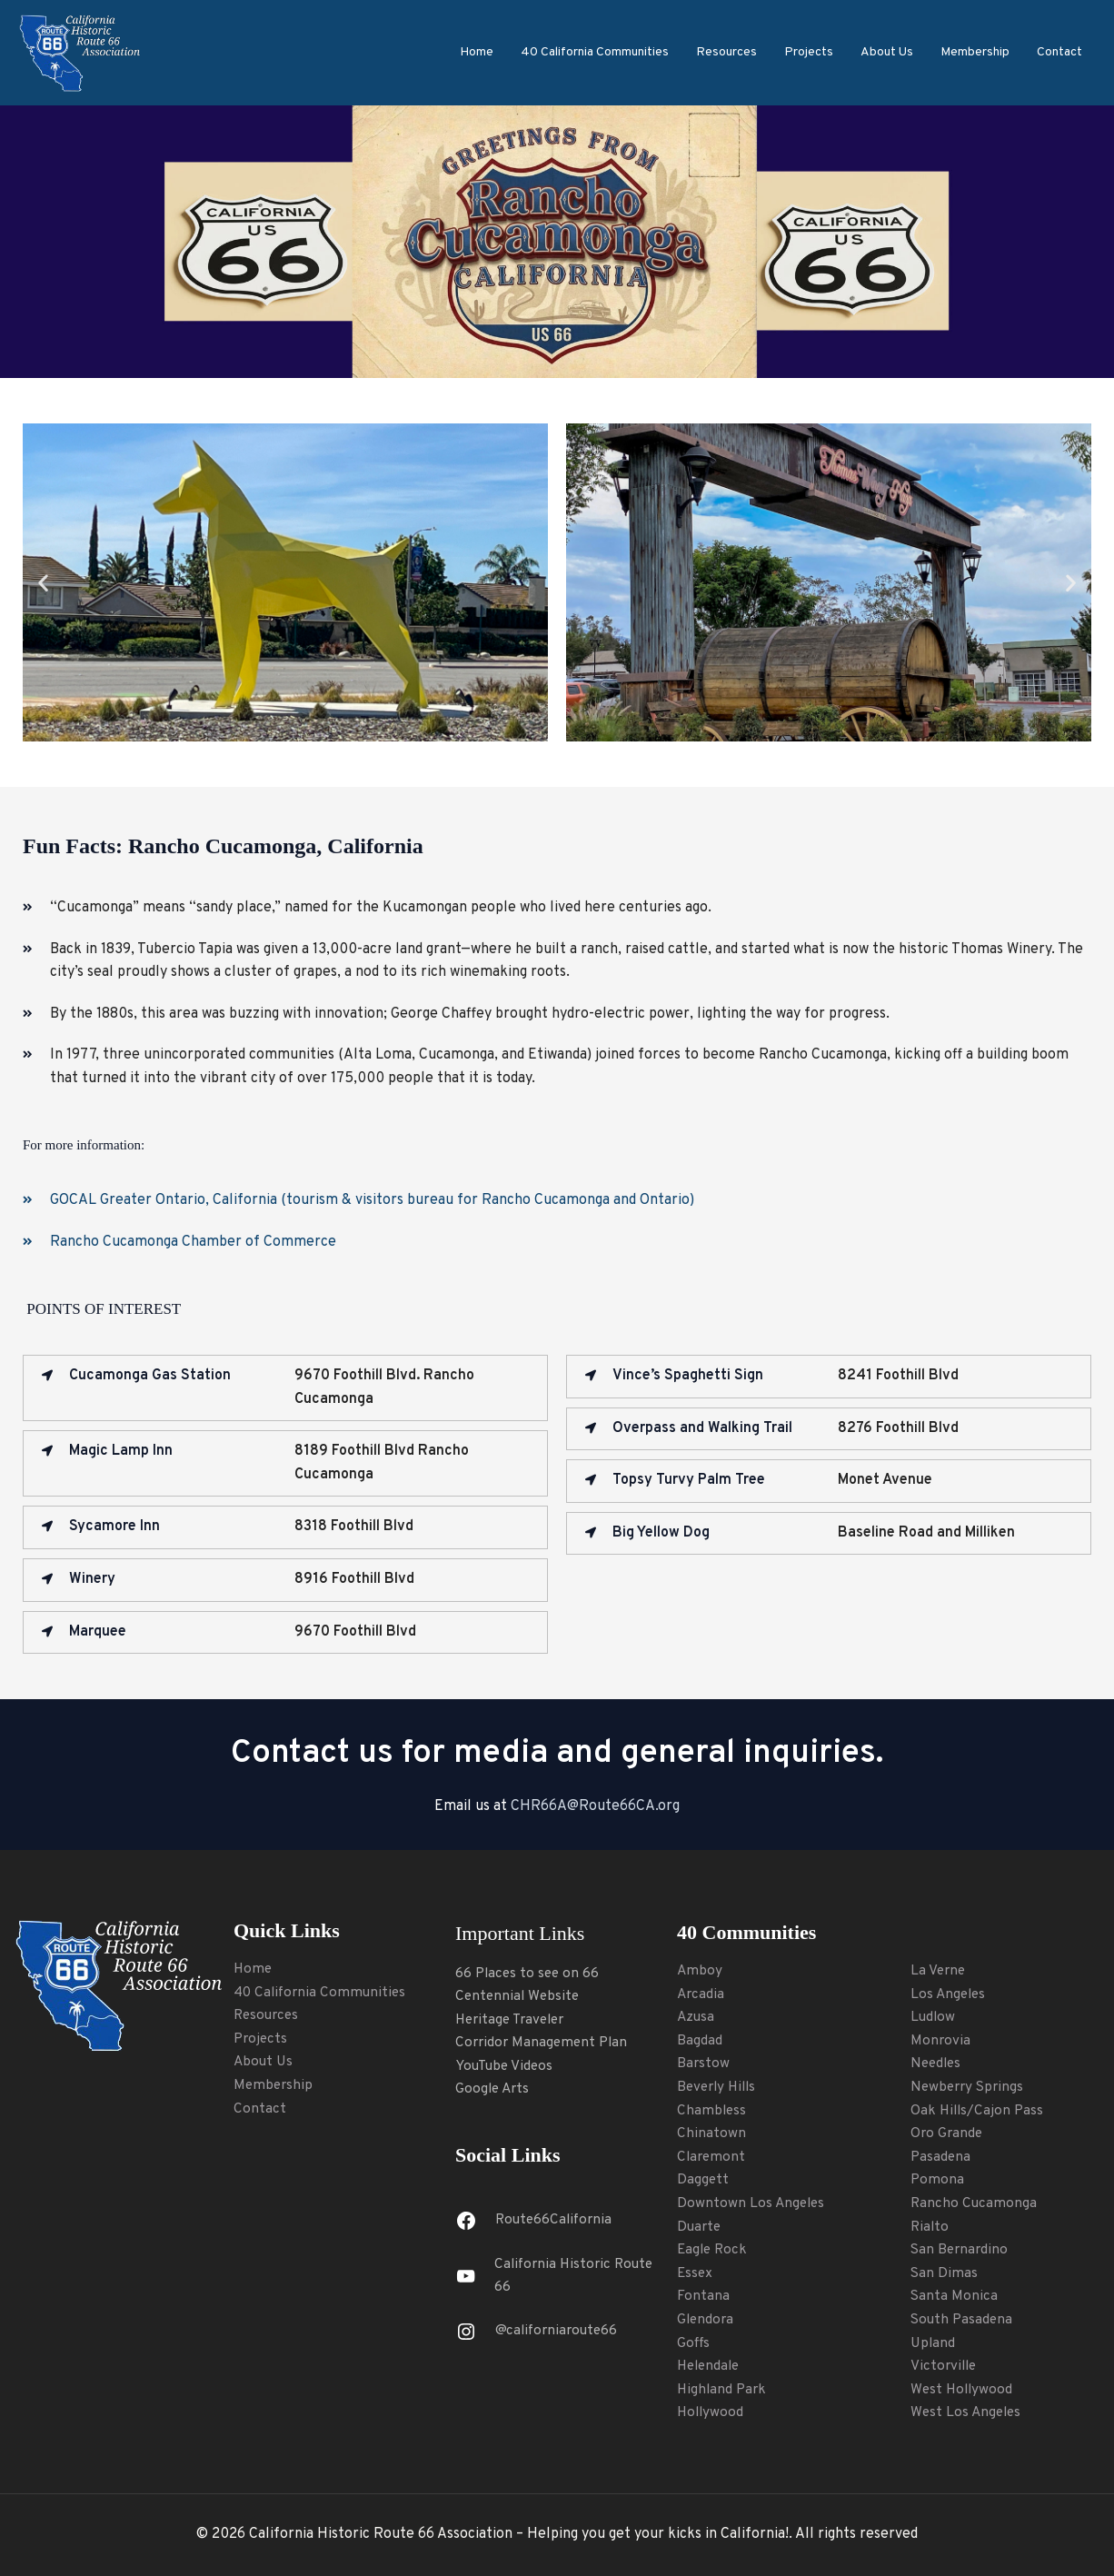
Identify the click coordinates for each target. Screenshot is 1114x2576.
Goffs (694, 2343)
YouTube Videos (506, 2066)
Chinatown (711, 2133)
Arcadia (701, 1994)
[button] (43, 582)
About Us (886, 52)
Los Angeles (949, 1994)
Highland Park (723, 2390)
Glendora (706, 2320)
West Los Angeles (967, 2412)
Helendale (710, 2366)
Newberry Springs (969, 2087)
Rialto (930, 2227)
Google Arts (493, 2089)
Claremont (712, 2157)
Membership (975, 52)
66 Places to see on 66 (529, 1973)
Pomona (937, 2180)
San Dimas (944, 2273)
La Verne (938, 1971)
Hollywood (711, 2412)
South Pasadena (963, 2320)
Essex (695, 2273)
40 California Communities (595, 52)
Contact (1059, 52)
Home (476, 52)
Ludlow (933, 2017)
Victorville (945, 2366)
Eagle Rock (714, 2250)
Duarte (700, 2227)
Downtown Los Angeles (752, 2203)
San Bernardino (960, 2250)
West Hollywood (963, 2390)
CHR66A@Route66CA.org (595, 1806)
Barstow (704, 2063)
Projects (808, 52)
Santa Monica (954, 2296)
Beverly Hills (719, 2087)
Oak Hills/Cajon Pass (978, 2111)
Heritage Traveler (513, 2020)
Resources (726, 52)
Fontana (703, 2296)
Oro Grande (947, 2133)
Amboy (700, 1971)
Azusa (696, 2017)
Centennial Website (519, 1996)
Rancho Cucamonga (974, 2203)
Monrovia (940, 2041)
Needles (937, 2063)
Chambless (712, 2111)
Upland (933, 2343)
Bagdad (699, 2041)
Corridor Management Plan (544, 2043)
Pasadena (941, 2157)
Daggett (703, 2180)
